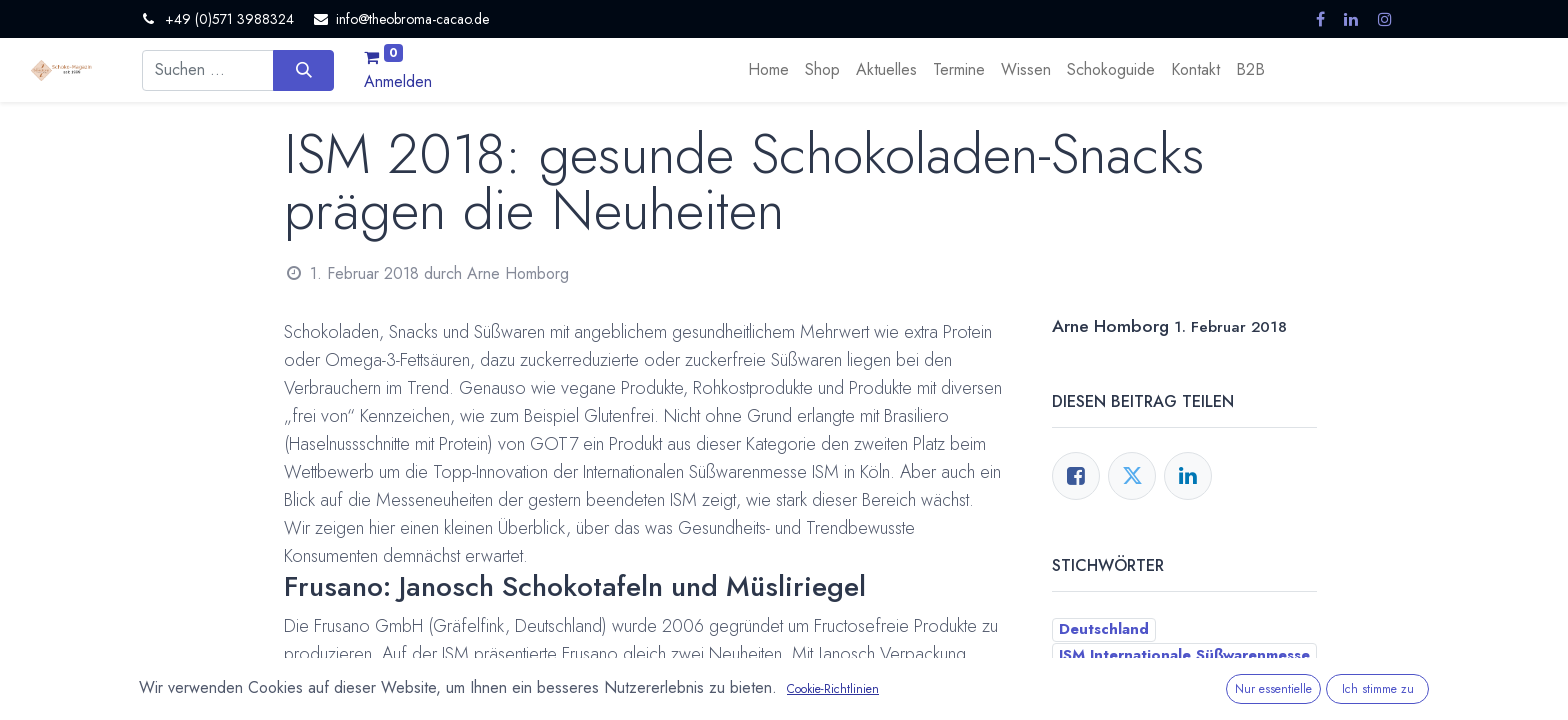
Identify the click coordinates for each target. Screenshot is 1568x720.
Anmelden (398, 81)
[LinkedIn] (1188, 476)
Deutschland (1104, 629)
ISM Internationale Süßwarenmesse (1184, 655)
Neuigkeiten (1103, 707)
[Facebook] (1076, 476)
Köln (1075, 681)
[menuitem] (768, 70)
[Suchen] (303, 70)
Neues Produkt (1167, 681)
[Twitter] (1132, 476)
